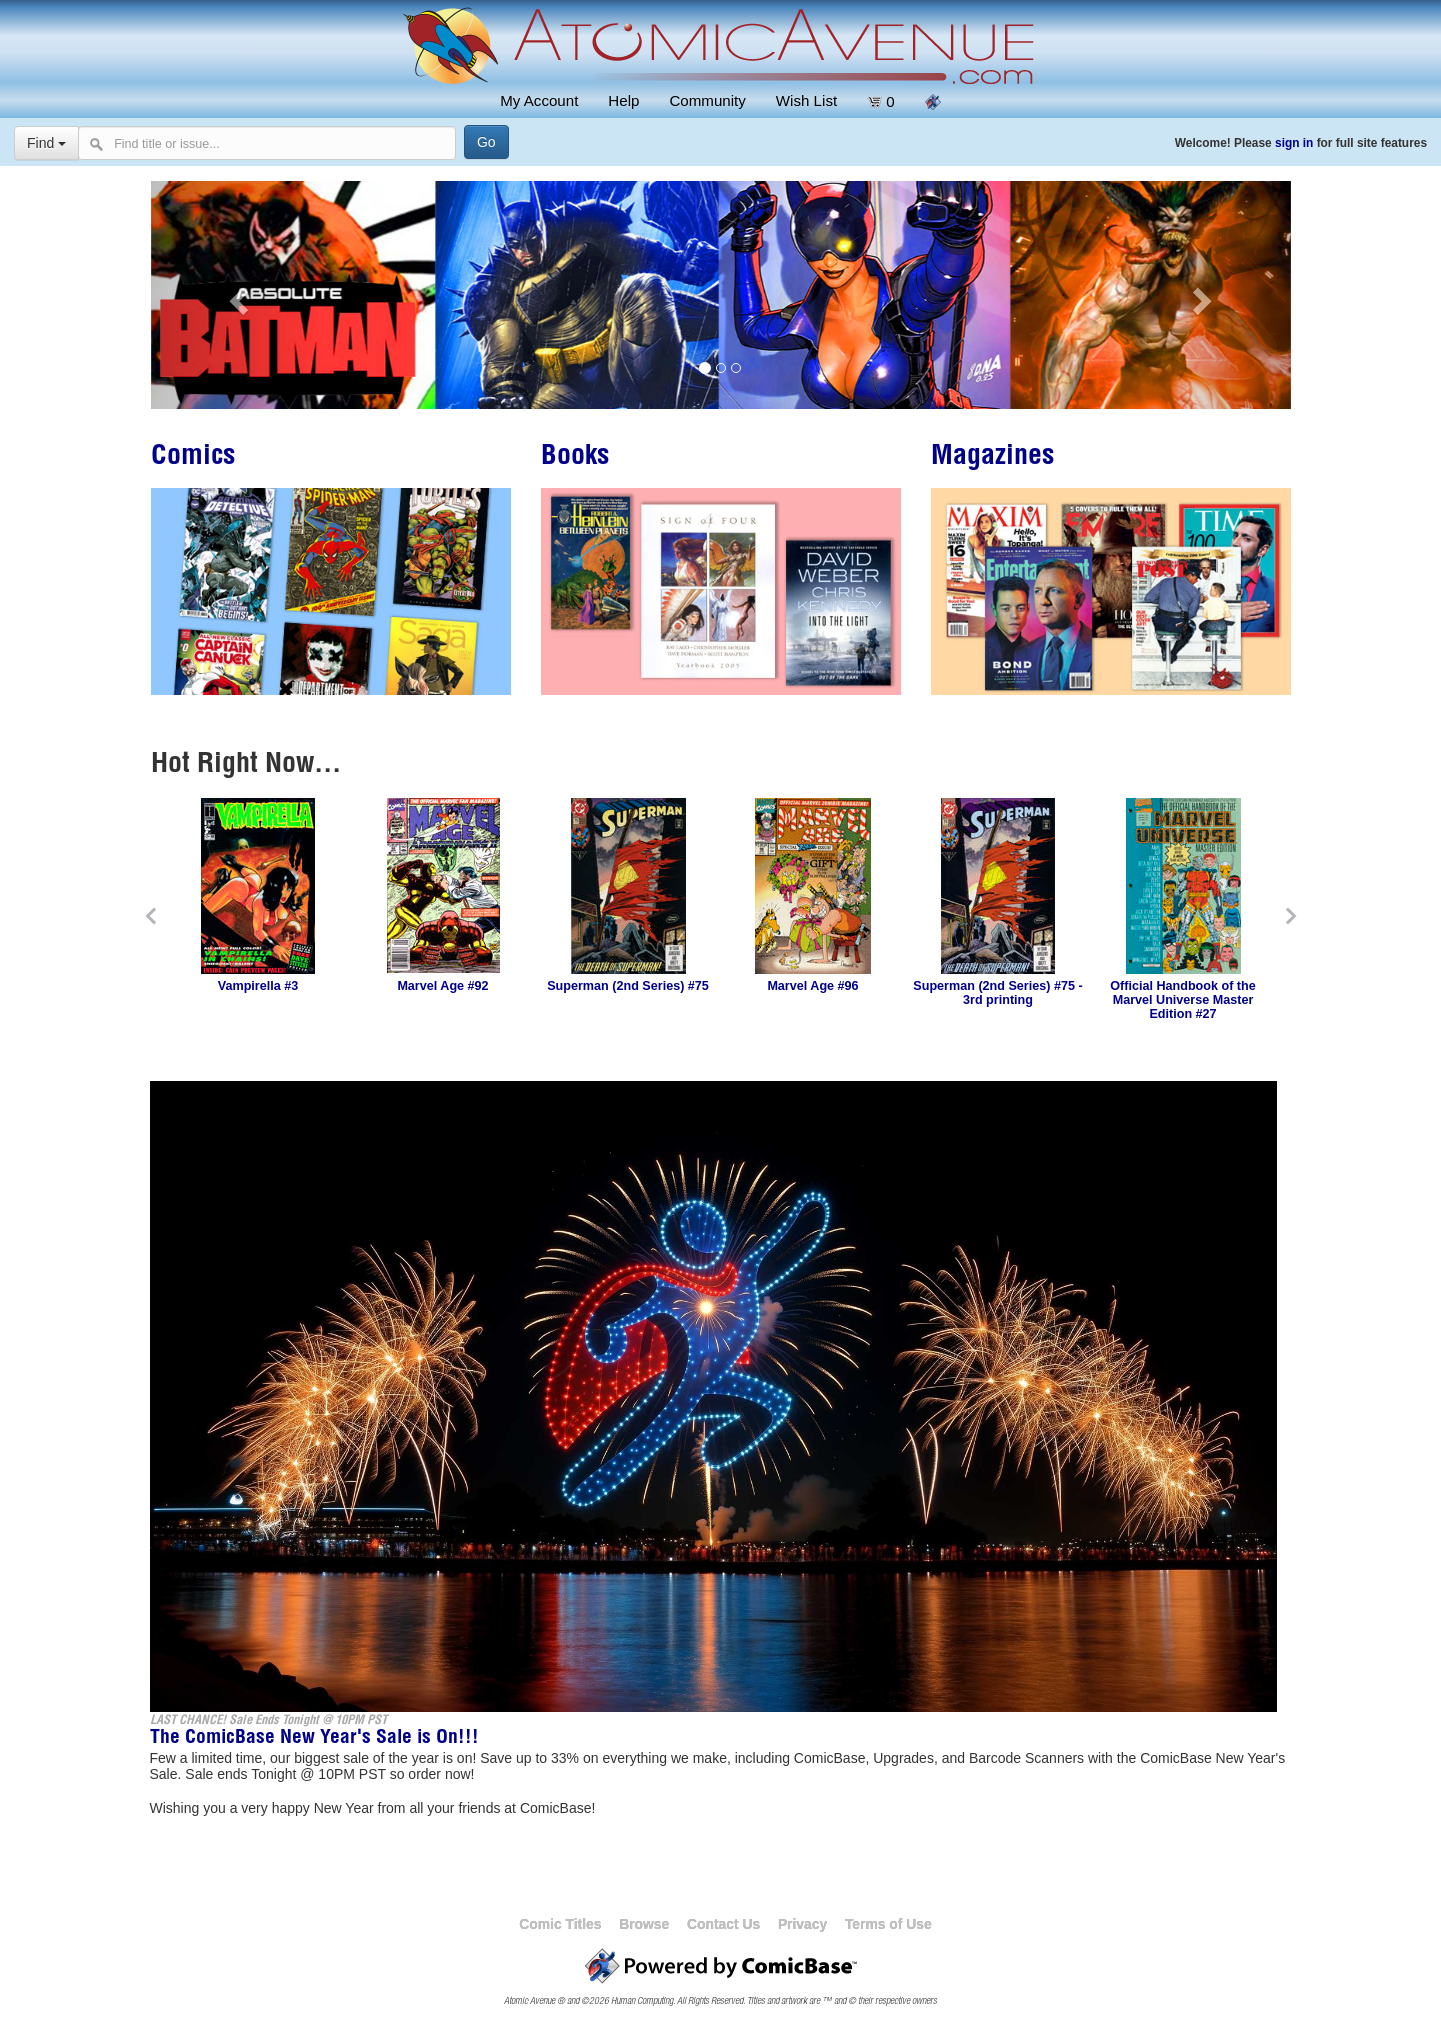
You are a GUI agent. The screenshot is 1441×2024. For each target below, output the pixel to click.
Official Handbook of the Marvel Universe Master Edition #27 (1183, 1000)
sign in (1294, 143)
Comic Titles (560, 1924)
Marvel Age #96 (812, 986)
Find (46, 143)
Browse (644, 1924)
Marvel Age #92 (442, 986)
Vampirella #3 (258, 986)
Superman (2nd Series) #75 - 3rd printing (997, 993)
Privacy (802, 1924)
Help (623, 100)
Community (707, 100)
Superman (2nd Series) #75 (628, 986)
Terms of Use (888, 1924)
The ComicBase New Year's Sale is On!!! (314, 1739)
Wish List (806, 100)
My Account (539, 100)
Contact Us (723, 1924)
